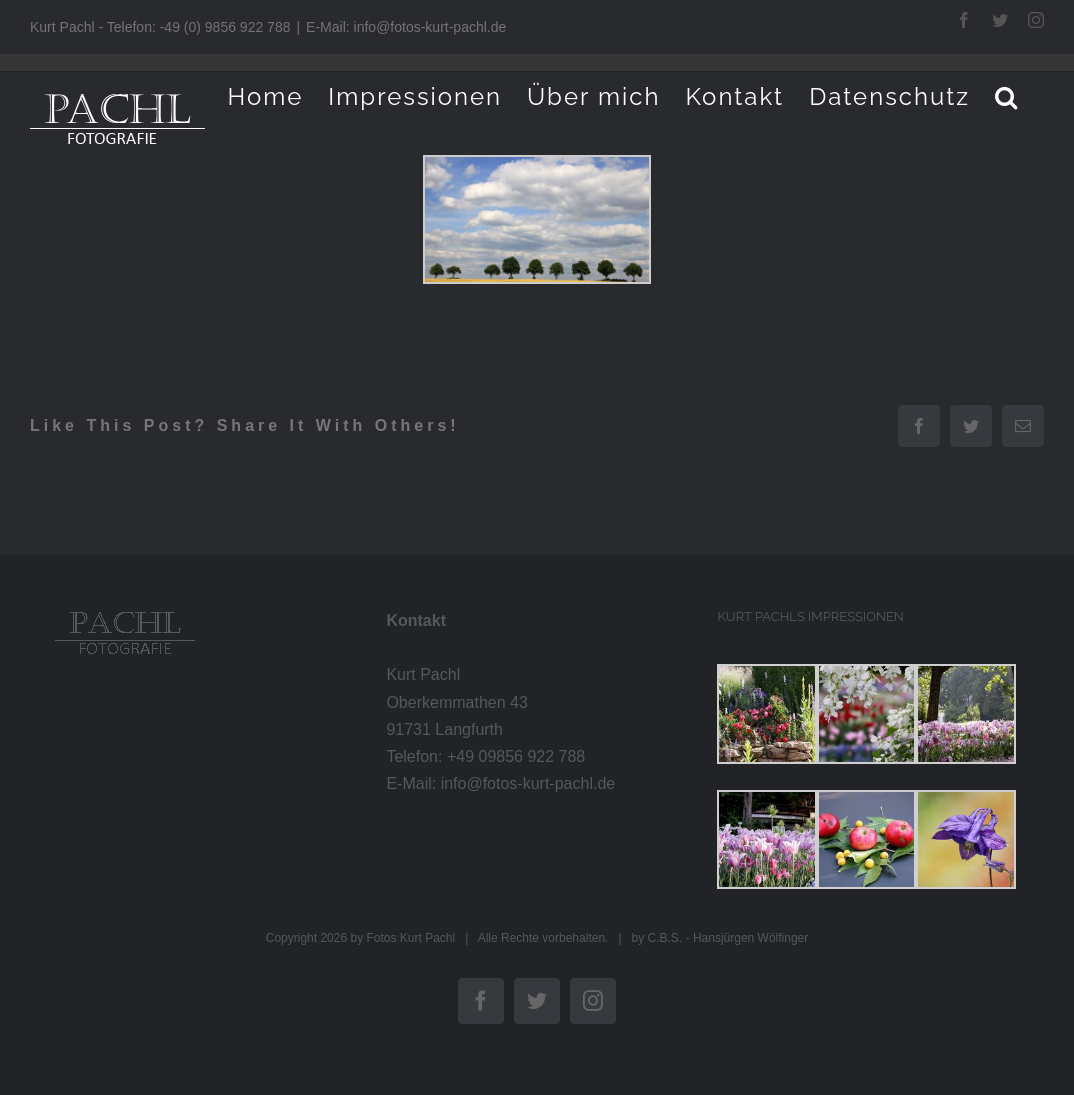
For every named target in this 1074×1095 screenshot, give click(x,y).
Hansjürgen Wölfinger (750, 938)
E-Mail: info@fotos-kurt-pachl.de (406, 27)
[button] (1007, 96)
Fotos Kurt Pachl (410, 938)
